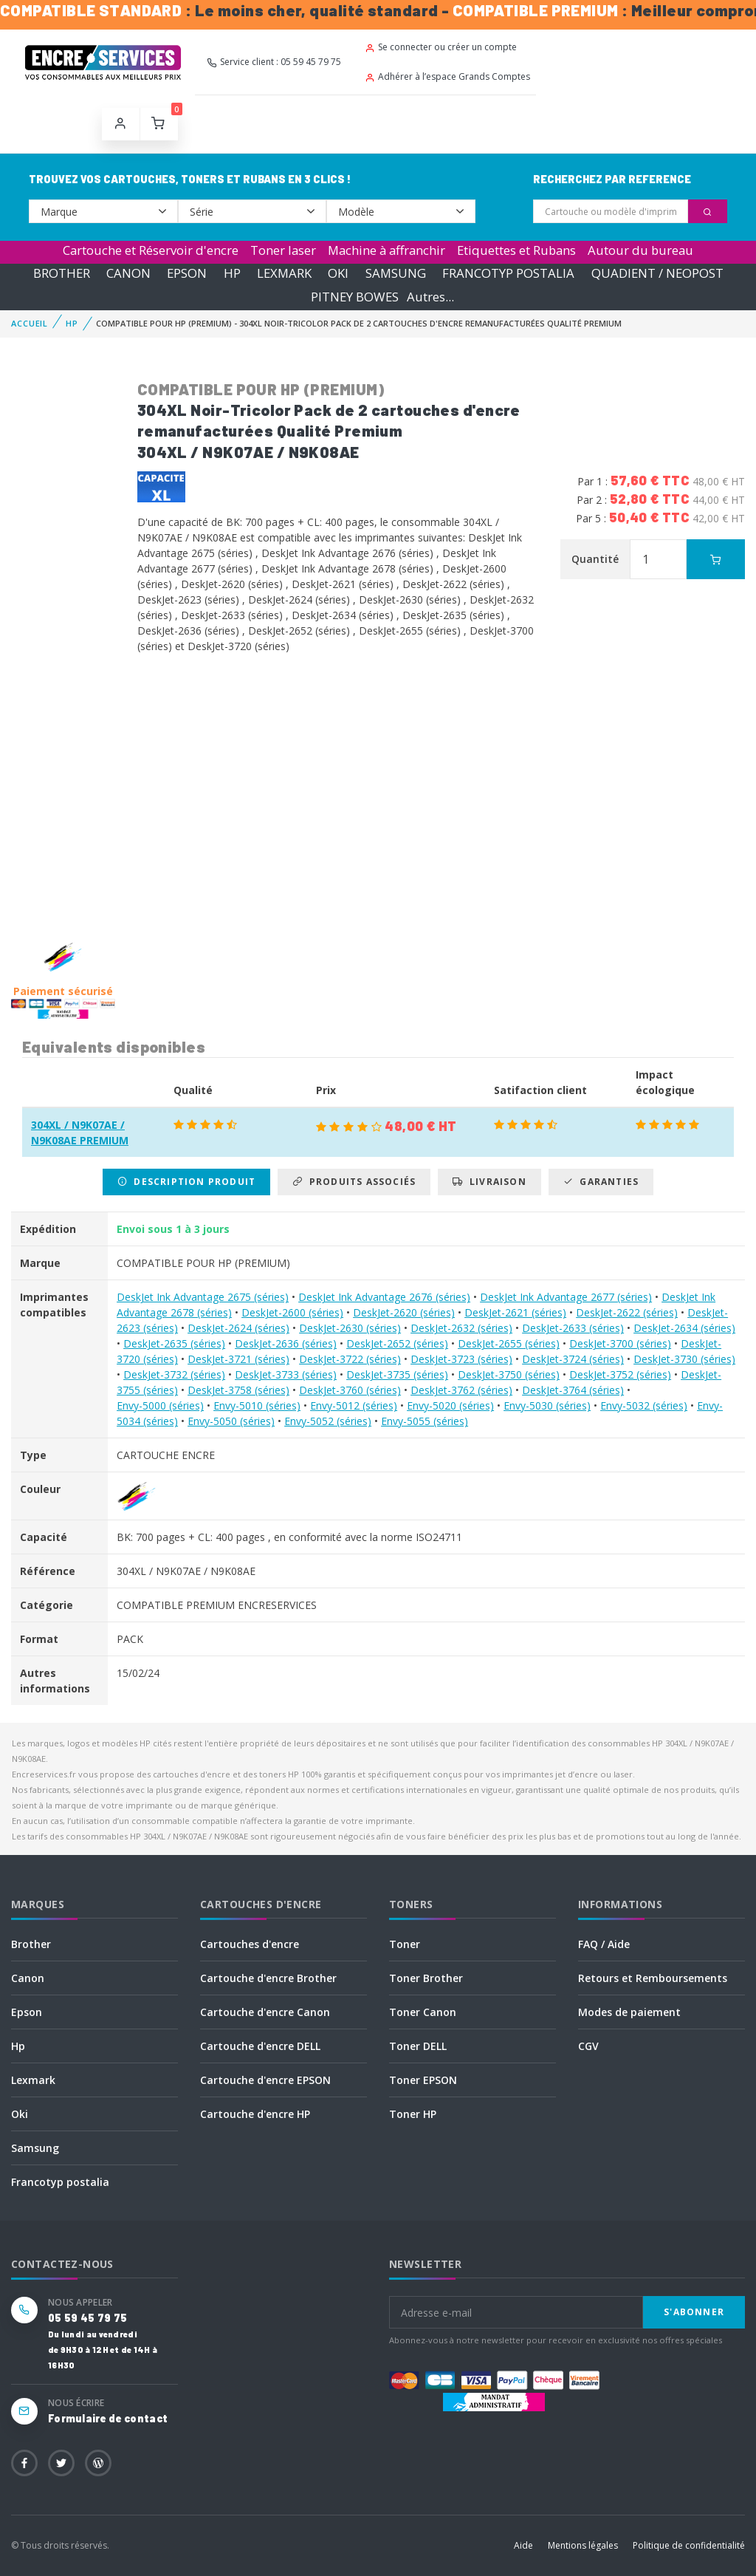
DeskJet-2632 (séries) (461, 1328)
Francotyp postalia (60, 2182)
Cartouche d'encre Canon (265, 2012)
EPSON (187, 272)
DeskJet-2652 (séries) (397, 1343)
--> (103, 211)
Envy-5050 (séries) (231, 1421)
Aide (523, 2545)
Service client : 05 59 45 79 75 (274, 61)
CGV (588, 2046)
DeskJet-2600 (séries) (292, 1312)
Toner (404, 1944)
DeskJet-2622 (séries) (627, 1312)
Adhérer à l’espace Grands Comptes (447, 76)
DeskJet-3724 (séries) (573, 1359)
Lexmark (33, 2080)
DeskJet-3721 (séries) (238, 1359)
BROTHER (61, 272)
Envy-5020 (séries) (450, 1405)
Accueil (29, 323)
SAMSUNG (395, 272)
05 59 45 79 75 (87, 2318)
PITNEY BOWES (355, 296)
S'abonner (694, 2312)
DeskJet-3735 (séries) (397, 1374)
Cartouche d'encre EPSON (265, 2080)
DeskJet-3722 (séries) (350, 1359)
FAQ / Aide (604, 1944)
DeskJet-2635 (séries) (174, 1343)
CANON (128, 272)
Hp (18, 2046)
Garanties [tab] (601, 1181)
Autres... (430, 296)
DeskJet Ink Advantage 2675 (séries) (203, 1297)
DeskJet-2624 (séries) (238, 1328)
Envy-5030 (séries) (547, 1405)
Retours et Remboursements (652, 1978)
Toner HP (412, 2114)
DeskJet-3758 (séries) (238, 1390)
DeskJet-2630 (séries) (350, 1328)
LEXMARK (284, 272)
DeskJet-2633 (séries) (573, 1328)
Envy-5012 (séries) (353, 1405)
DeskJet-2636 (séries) (286, 1343)
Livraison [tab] (489, 1181)
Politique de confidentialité (689, 2545)
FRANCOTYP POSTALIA (508, 272)
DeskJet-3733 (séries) (286, 1374)
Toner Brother (426, 1978)
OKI (338, 272)
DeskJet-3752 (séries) (620, 1374)
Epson (26, 2012)
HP (232, 272)
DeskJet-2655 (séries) (509, 1343)
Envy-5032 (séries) (643, 1405)
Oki (19, 2114)
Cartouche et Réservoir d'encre (150, 250)
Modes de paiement (629, 2012)
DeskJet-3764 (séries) (573, 1390)
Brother (31, 1944)
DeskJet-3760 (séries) (350, 1390)
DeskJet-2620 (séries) (404, 1312)
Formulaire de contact (108, 2418)
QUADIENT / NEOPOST (657, 272)
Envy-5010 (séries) (256, 1405)
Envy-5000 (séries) (160, 1405)
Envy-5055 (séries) (424, 1421)
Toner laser (283, 250)
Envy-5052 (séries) (327, 1421)
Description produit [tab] (186, 1181)
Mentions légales (583, 2545)
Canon (27, 1978)
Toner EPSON (423, 2080)
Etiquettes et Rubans (516, 250)
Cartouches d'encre (249, 1944)
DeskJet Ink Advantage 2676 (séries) (384, 1297)
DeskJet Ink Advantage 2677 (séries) (566, 1297)
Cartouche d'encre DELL (260, 2046)
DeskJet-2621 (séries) (515, 1312)
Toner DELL (418, 2046)
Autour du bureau (640, 250)
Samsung (35, 2148)
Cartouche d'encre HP (255, 2114)
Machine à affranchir (386, 250)
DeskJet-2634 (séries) (684, 1328)
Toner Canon (422, 2012)
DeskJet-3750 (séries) (509, 1374)
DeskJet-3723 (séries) (461, 1359)
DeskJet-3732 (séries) (174, 1374)
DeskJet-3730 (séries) (684, 1359)
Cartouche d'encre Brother (268, 1978)
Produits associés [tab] (354, 1181)
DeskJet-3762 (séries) (461, 1390)
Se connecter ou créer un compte (441, 47)
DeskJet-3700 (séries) (620, 1343)
